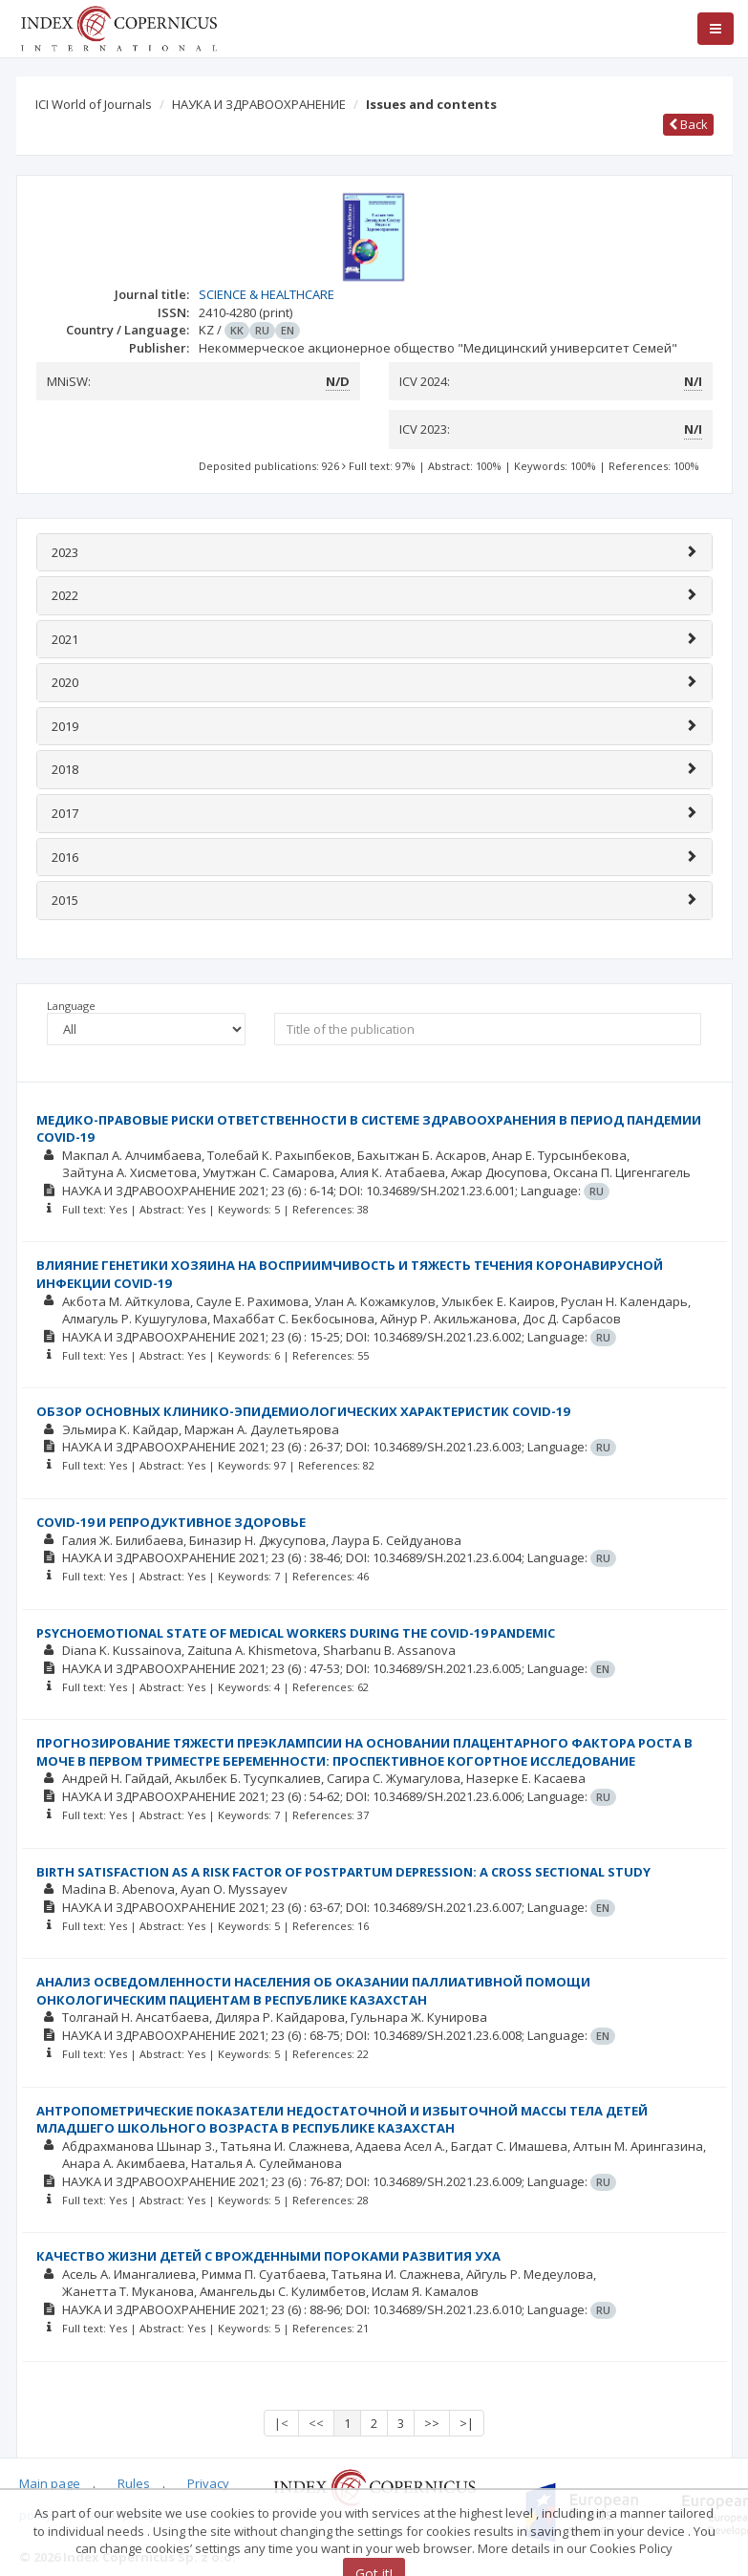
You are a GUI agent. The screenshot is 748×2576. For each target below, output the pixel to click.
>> (431, 2423)
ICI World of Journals (93, 104)
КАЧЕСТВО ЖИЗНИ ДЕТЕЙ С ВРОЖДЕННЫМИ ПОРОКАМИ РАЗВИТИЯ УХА (268, 2256)
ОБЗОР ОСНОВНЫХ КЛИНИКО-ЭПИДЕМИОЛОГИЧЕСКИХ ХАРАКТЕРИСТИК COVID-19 (302, 1411)
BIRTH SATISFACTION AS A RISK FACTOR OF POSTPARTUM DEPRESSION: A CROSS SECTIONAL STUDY (343, 1871)
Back (688, 124)
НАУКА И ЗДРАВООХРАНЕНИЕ (259, 104)
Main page (49, 2483)
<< (316, 2423)
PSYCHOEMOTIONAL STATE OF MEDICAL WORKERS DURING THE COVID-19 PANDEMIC (295, 1633)
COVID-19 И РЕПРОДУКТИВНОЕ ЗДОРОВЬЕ (171, 1522)
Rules (134, 2483)
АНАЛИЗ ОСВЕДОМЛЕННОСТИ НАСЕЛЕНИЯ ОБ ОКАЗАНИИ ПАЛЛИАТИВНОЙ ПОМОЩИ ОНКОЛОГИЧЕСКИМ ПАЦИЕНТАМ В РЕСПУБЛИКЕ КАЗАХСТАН (313, 1990)
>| (466, 2423)
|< (281, 2423)
